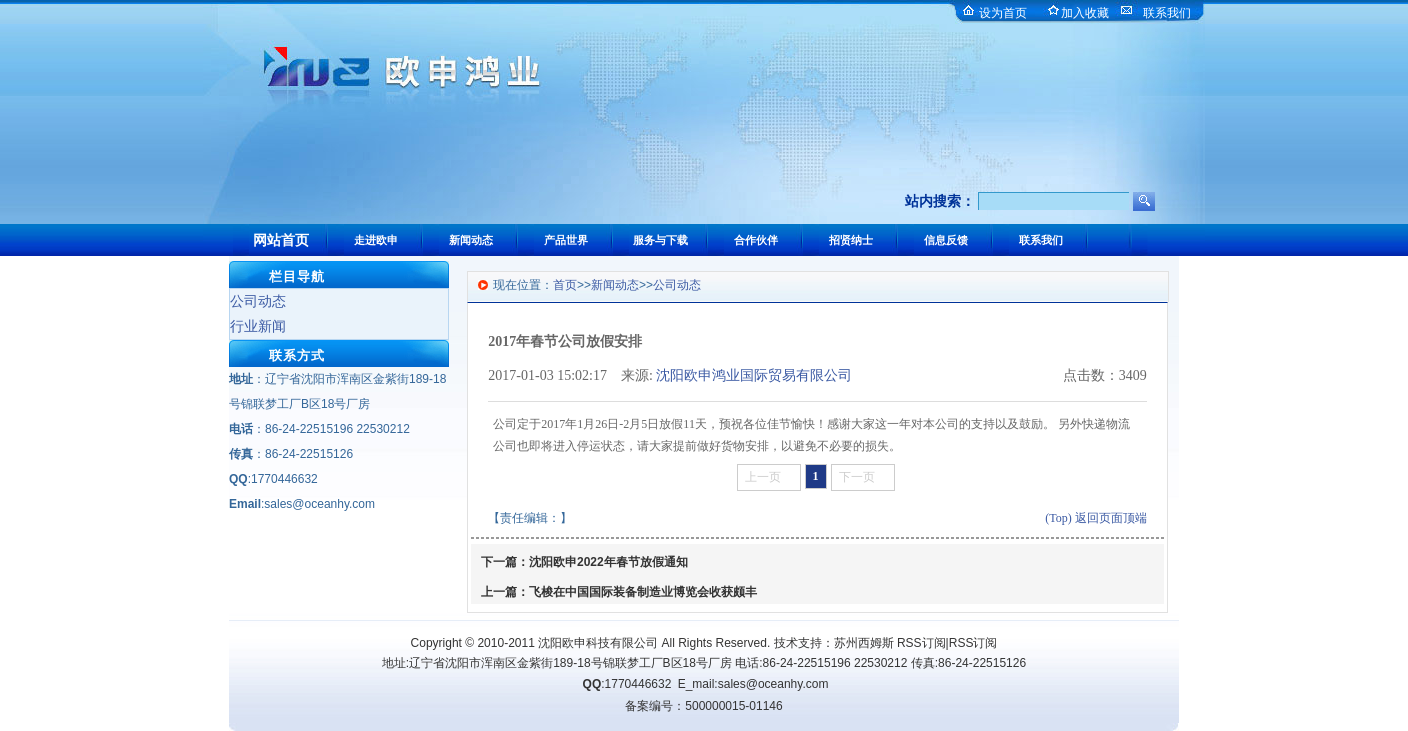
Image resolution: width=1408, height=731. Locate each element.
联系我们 (1167, 13)
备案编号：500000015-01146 (703, 706)
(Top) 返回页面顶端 (1095, 518)
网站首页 (281, 240)
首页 (565, 285)
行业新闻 (258, 326)
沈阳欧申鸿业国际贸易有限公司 (754, 375)
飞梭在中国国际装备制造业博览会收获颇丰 (643, 592)
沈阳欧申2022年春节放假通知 (608, 562)
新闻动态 (615, 285)
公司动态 (258, 301)
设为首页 (1003, 13)
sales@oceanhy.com (773, 684)
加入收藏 (1085, 13)
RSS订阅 (921, 643)
